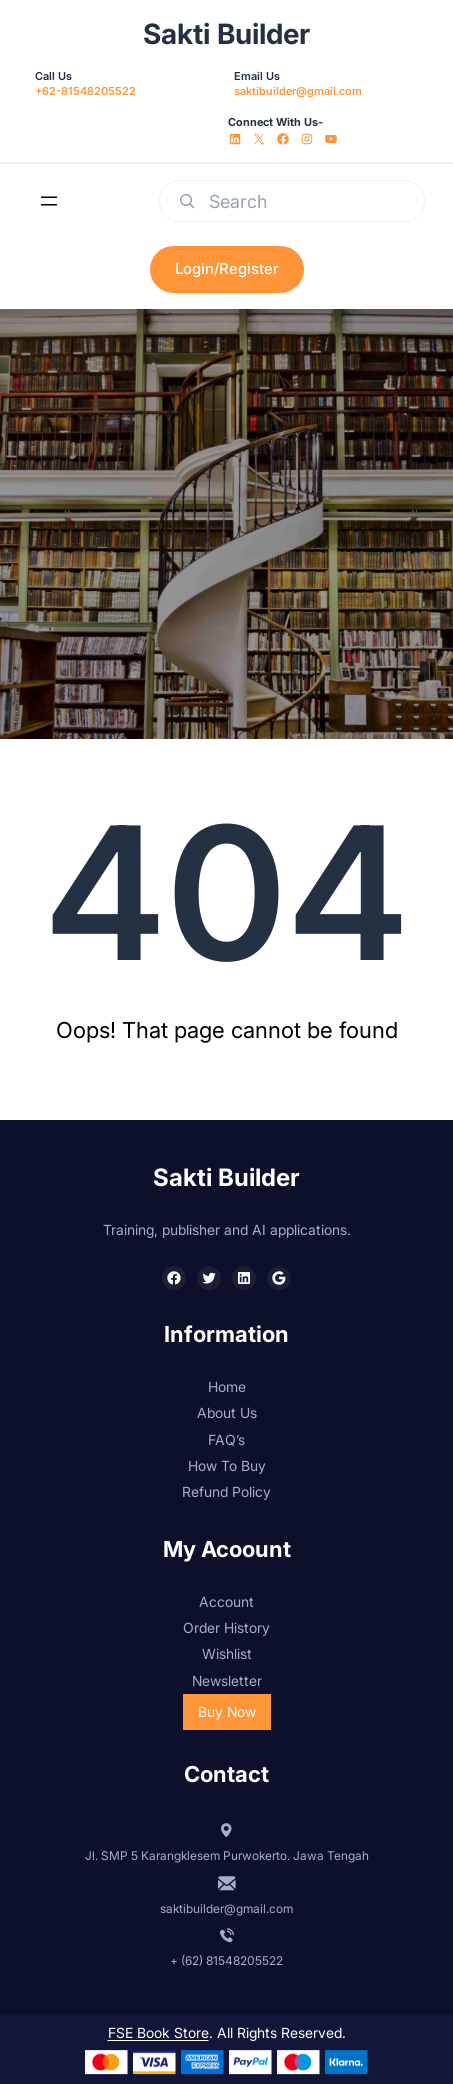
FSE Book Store (158, 2032)
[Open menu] (49, 201)
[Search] (187, 201)
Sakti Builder (226, 34)
